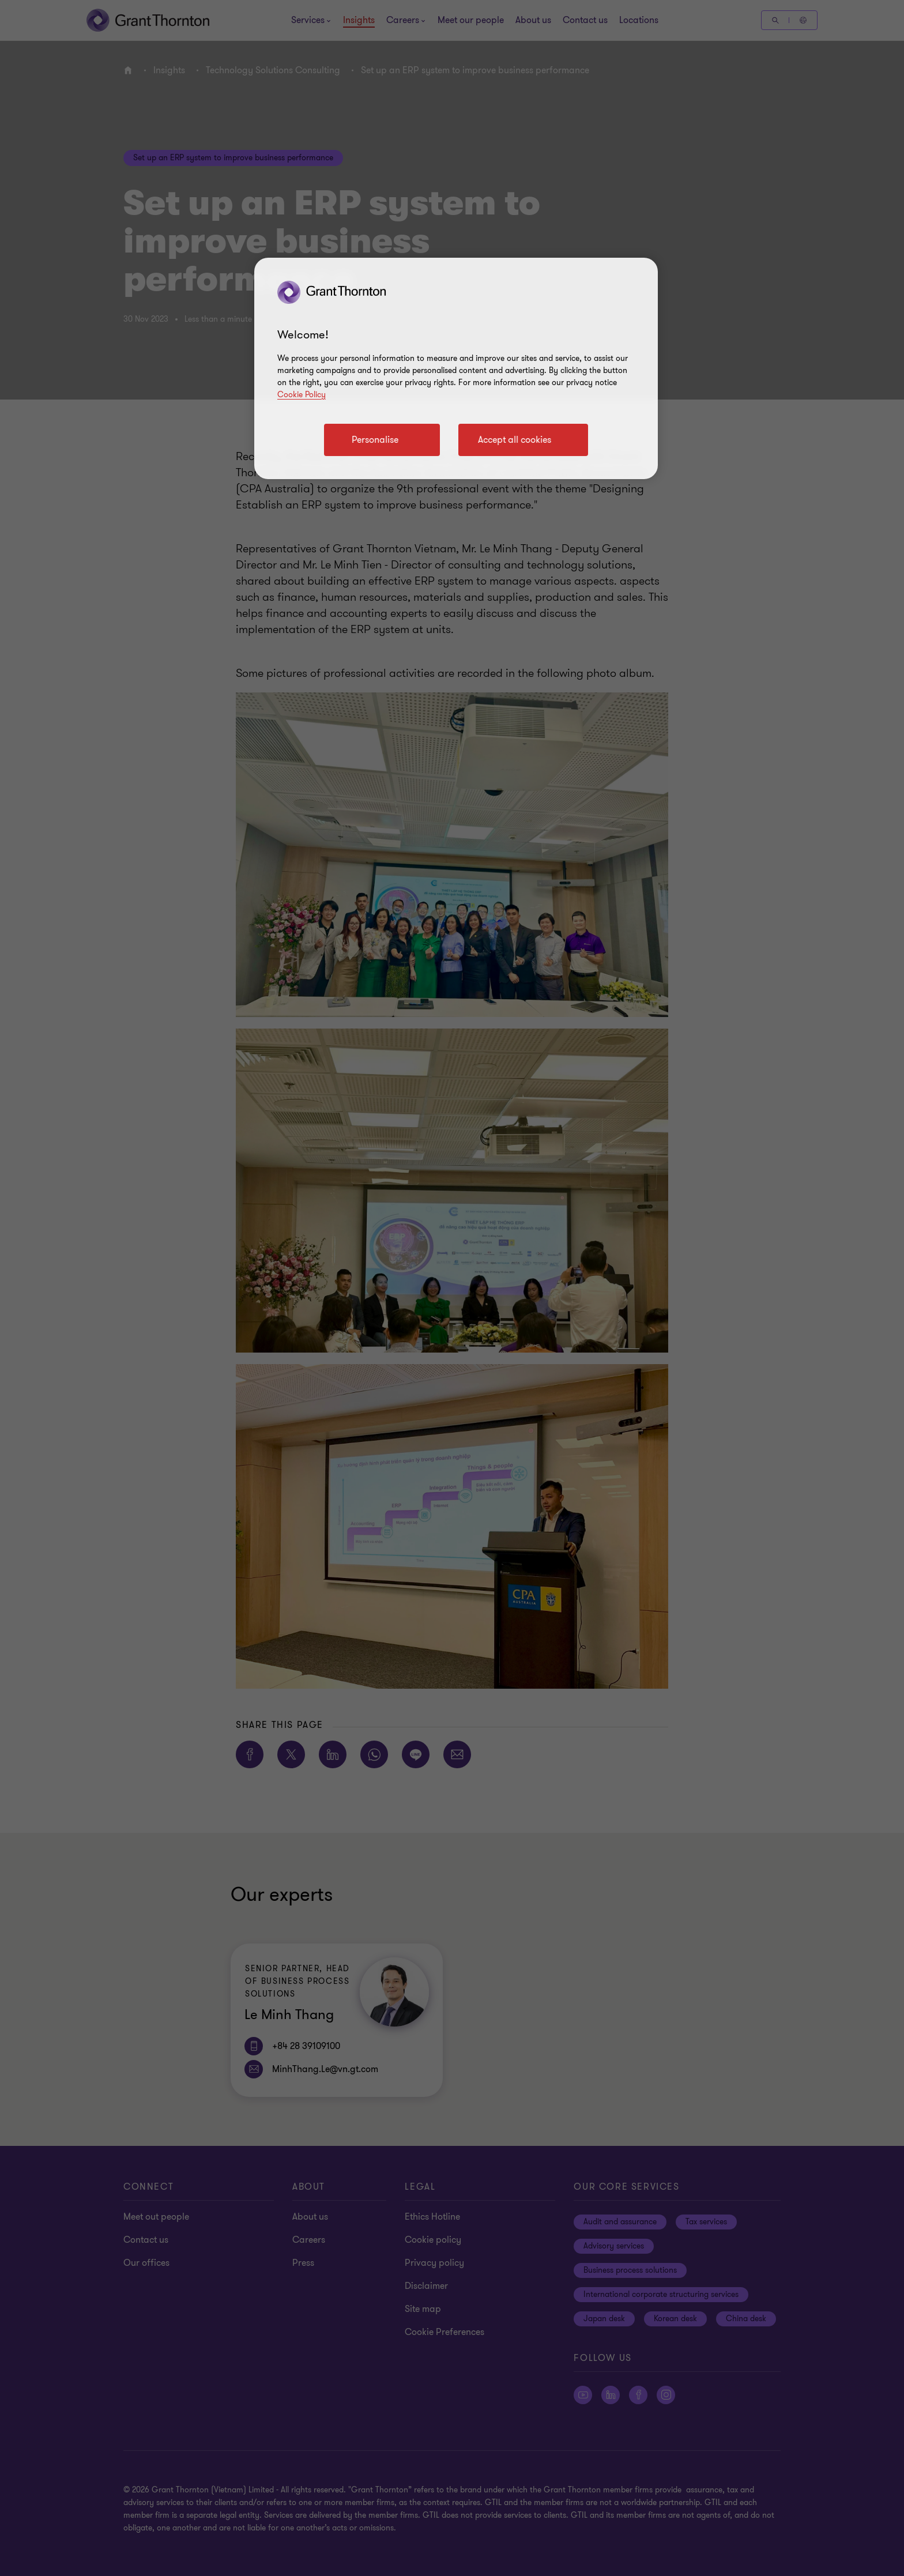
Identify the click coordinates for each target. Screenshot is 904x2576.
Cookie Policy (301, 394)
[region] (456, 368)
